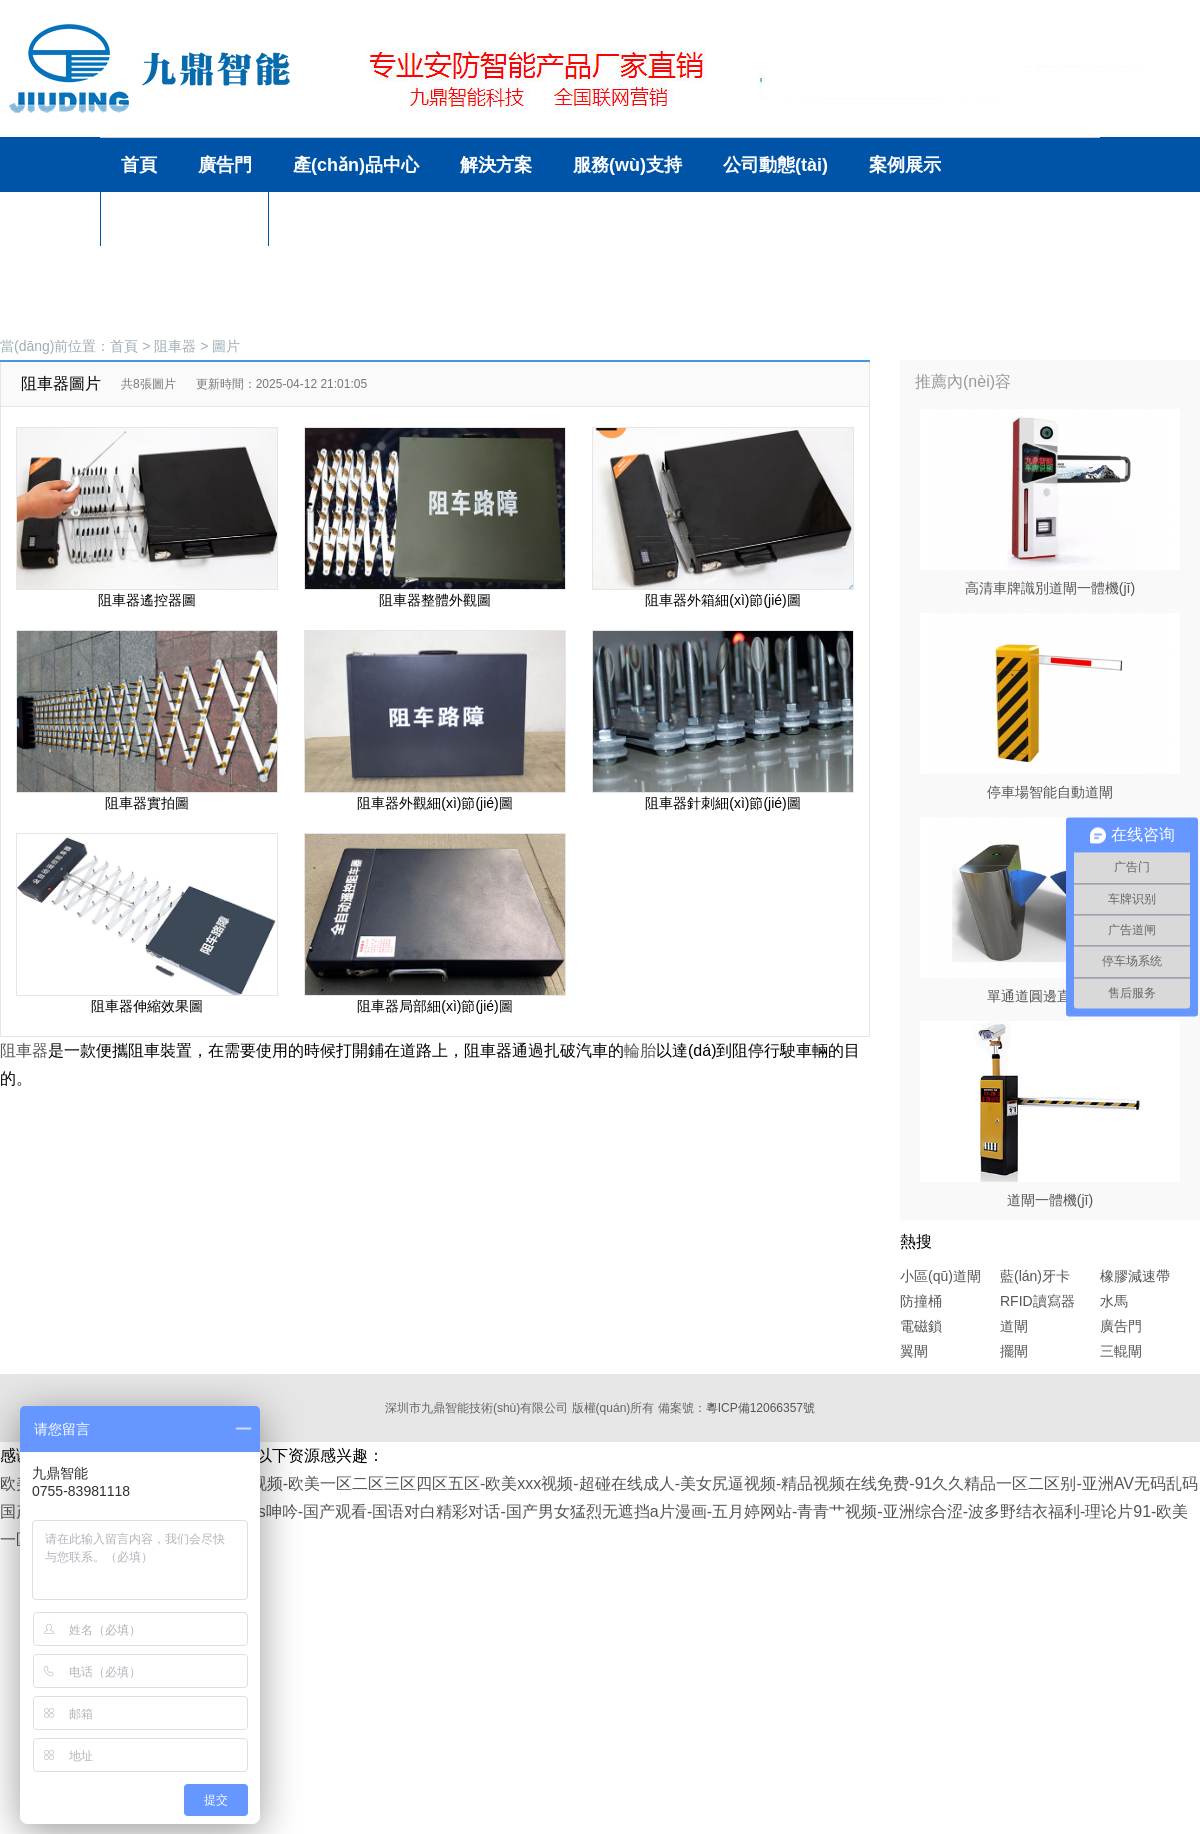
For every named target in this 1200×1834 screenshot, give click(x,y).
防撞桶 (921, 1301)
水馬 (1114, 1301)
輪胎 (640, 1050)
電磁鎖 (921, 1326)
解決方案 (496, 165)
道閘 (1014, 1326)
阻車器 (175, 346)
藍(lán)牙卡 (1035, 1276)
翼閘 (914, 1351)
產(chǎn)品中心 (356, 165)
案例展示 (905, 165)
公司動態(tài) (775, 165)
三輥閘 (1121, 1351)
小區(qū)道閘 (940, 1276)
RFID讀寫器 (1037, 1301)
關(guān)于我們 (184, 219)
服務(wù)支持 (627, 165)
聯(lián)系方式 (346, 219)
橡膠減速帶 (1135, 1276)
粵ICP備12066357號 (760, 1408)
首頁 (124, 346)
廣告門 (1121, 1326)
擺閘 (1014, 1351)
